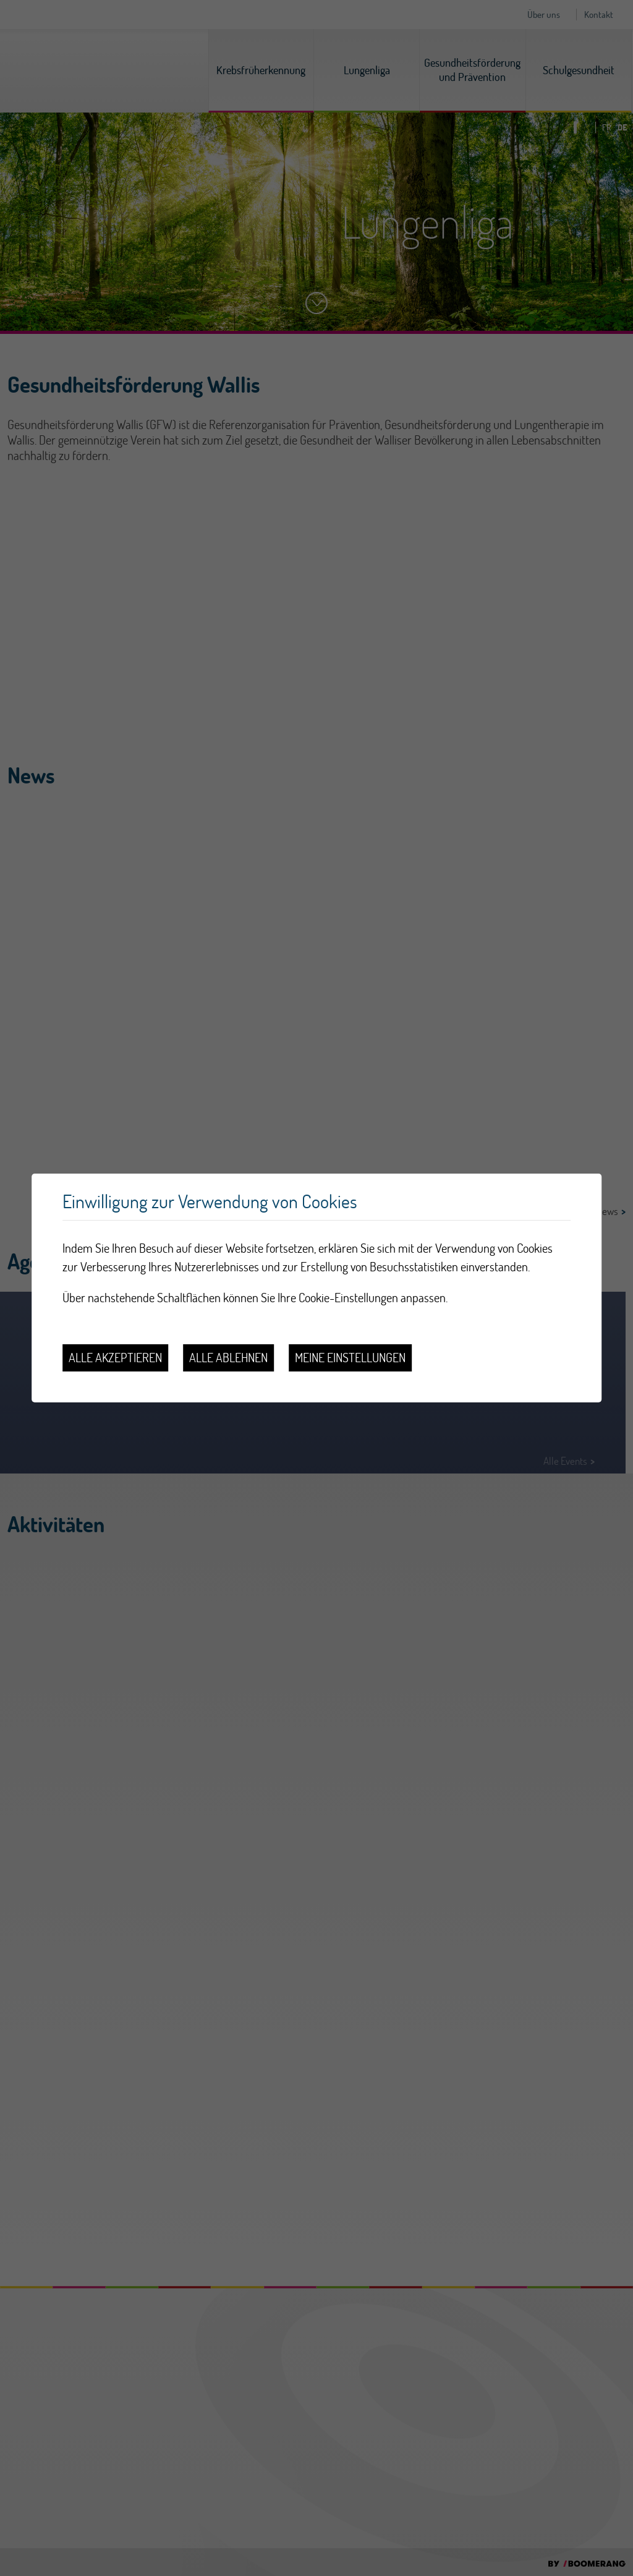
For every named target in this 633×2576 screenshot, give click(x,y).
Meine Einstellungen (350, 1357)
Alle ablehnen (228, 1357)
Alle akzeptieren (115, 1357)
